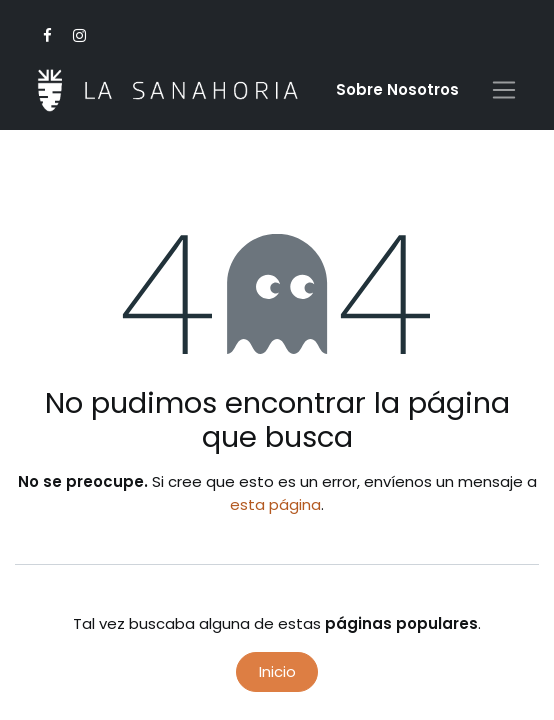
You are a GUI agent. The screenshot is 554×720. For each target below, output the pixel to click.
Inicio (277, 671)
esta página (275, 504)
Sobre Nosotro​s (397, 89)
